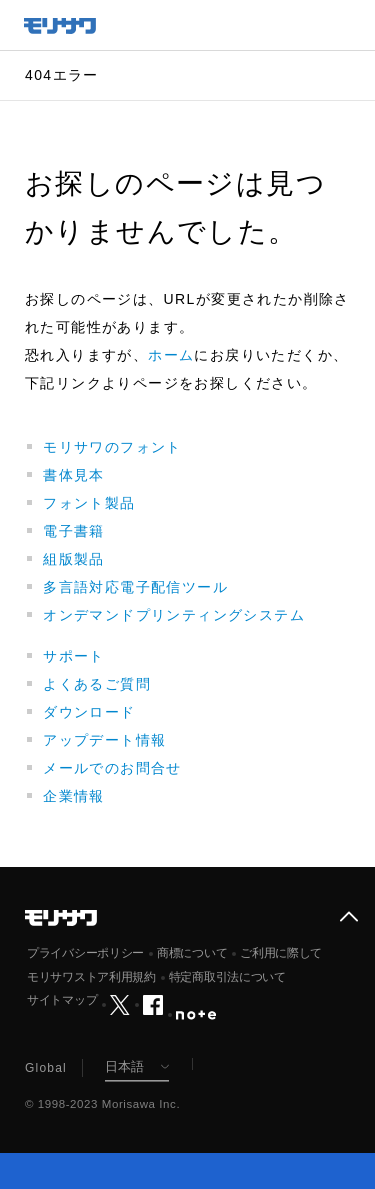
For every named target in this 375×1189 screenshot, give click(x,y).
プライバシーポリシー (85, 953)
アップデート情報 (104, 740)
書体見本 (74, 475)
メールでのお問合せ (112, 768)
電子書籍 (74, 531)
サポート (74, 656)
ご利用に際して (281, 953)
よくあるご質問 (97, 684)
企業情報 (74, 796)
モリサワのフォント (112, 447)
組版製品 (74, 559)
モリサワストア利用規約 (91, 977)
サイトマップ (62, 1000)
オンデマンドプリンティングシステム (174, 615)
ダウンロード (89, 712)
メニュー (350, 25)
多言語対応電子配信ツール (135, 587)
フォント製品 (89, 503)
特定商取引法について (227, 977)
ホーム (171, 355)
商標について (192, 953)
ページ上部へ (349, 917)
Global (46, 1068)
